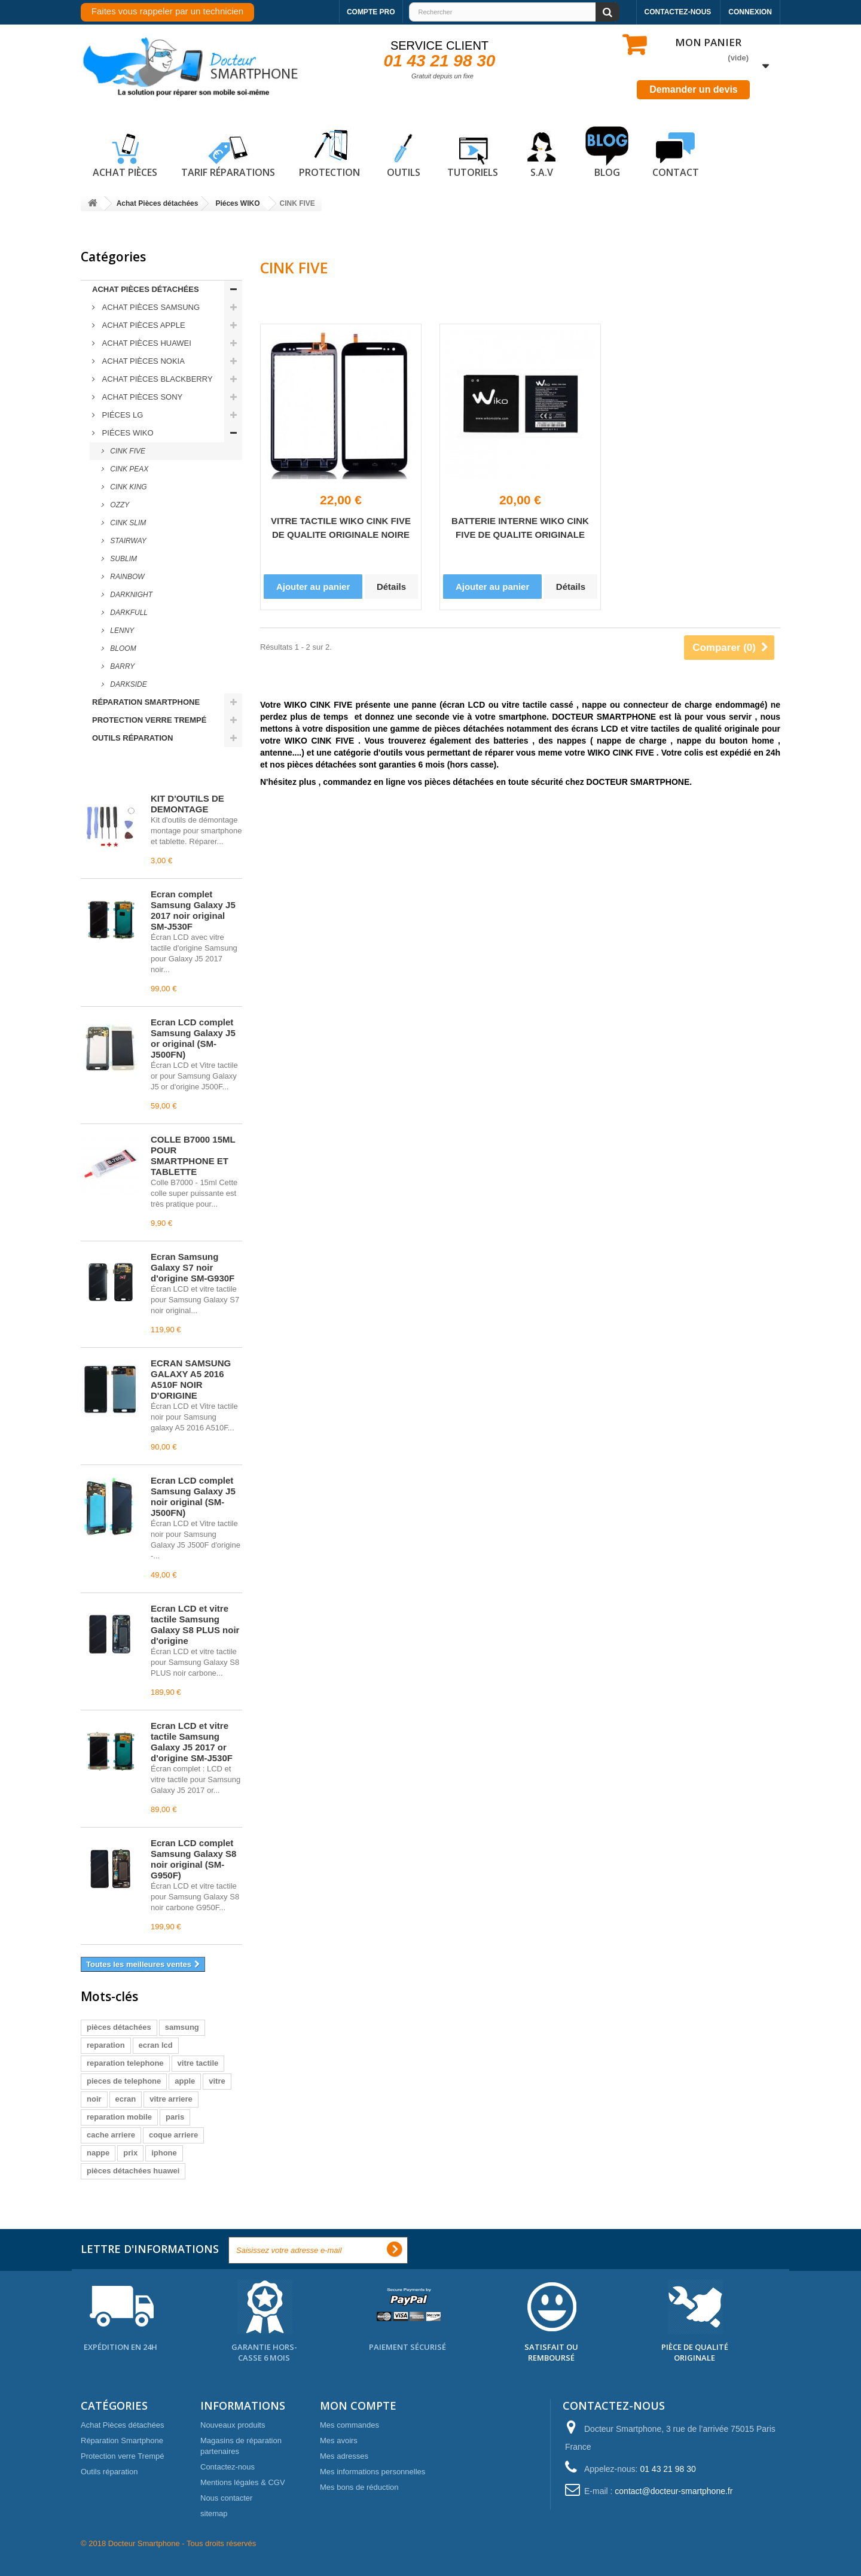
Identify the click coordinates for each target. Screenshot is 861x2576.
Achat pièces (125, 152)
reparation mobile (119, 2116)
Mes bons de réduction (359, 2487)
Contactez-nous (678, 12)
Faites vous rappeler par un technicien (167, 11)
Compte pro (371, 12)
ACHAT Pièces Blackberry (156, 378)
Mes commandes (349, 2424)
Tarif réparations (228, 152)
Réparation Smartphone (146, 702)
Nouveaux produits (232, 2424)
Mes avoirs (339, 2440)
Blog (606, 152)
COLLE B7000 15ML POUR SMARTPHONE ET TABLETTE (193, 1155)
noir (94, 2098)
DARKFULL (128, 612)
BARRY (121, 666)
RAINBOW (126, 577)
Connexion (750, 12)
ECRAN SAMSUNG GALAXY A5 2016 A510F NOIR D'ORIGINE (191, 1379)
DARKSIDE (127, 684)
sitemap (214, 2513)
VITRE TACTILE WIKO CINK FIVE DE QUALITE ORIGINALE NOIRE (341, 528)
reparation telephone (125, 2063)
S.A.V (541, 152)
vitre (217, 2080)
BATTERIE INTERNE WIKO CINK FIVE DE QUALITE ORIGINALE (520, 528)
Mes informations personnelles (372, 2471)
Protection (329, 152)
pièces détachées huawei (133, 2170)
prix (130, 2152)
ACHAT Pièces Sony (141, 396)
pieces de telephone (124, 2080)
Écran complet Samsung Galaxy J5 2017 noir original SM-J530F (193, 910)
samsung (182, 2027)
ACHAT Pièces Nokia (142, 361)
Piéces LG (121, 414)
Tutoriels (472, 152)
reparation (106, 2045)
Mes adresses (344, 2456)
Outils (403, 152)
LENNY (121, 630)
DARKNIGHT (130, 594)
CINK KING (127, 487)
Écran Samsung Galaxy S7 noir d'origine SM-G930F (192, 1267)
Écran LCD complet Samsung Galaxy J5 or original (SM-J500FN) (193, 1038)
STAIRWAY (127, 541)
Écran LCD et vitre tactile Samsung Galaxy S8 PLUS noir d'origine (195, 1624)
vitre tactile (198, 2063)
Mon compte (358, 2405)
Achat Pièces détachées (145, 289)
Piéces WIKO (127, 432)
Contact (675, 152)
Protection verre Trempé (149, 719)
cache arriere (111, 2134)
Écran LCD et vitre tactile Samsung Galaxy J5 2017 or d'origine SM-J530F (192, 1742)
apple (185, 2080)
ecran (125, 2098)
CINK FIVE (126, 451)
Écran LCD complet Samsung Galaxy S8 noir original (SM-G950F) (193, 1859)
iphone (164, 2152)
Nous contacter (226, 2497)
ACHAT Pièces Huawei (145, 343)
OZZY (118, 505)
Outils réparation (132, 737)
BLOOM (122, 648)
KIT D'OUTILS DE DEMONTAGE (187, 803)
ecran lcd (156, 2045)
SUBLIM (122, 559)
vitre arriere (171, 2098)
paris (175, 2116)
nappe (98, 2152)
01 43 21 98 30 (440, 60)
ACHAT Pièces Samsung (150, 307)
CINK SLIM (127, 523)
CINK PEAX (128, 469)
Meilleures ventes (134, 771)
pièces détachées (119, 2027)
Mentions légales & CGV (242, 2482)
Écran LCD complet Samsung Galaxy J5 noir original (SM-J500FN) (193, 1496)
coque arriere (173, 2134)
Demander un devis (693, 89)
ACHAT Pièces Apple (142, 325)
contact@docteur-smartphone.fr (673, 2491)
